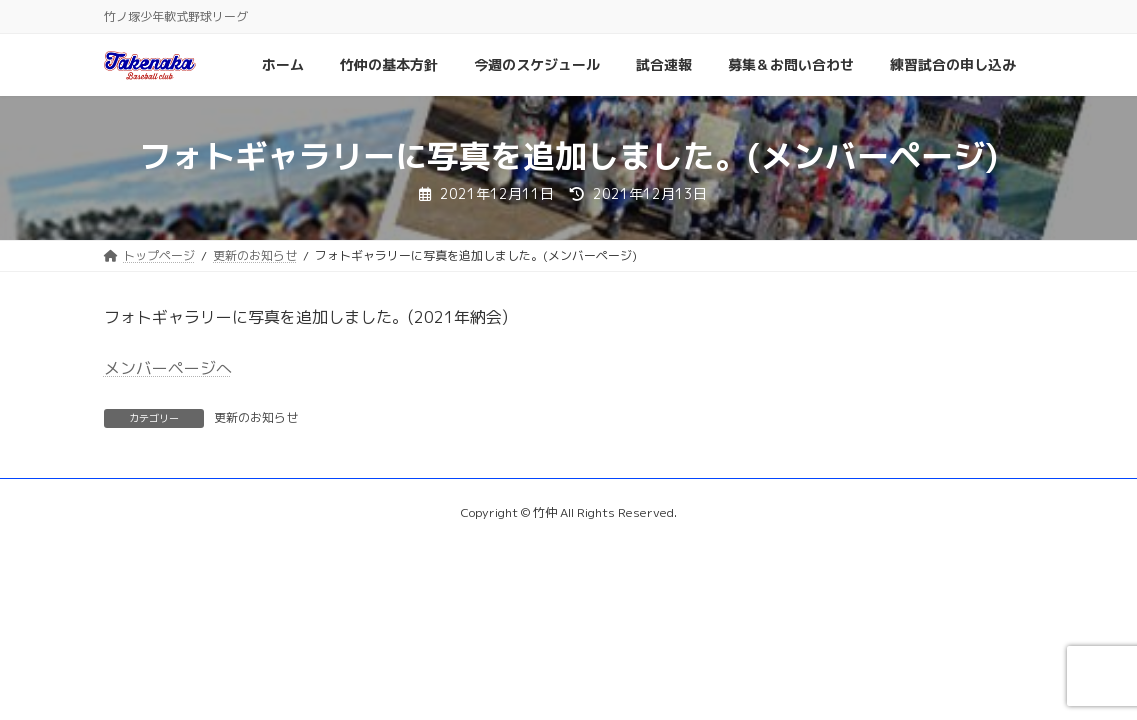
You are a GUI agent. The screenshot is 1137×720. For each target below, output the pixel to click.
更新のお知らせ (256, 417)
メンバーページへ (168, 368)
